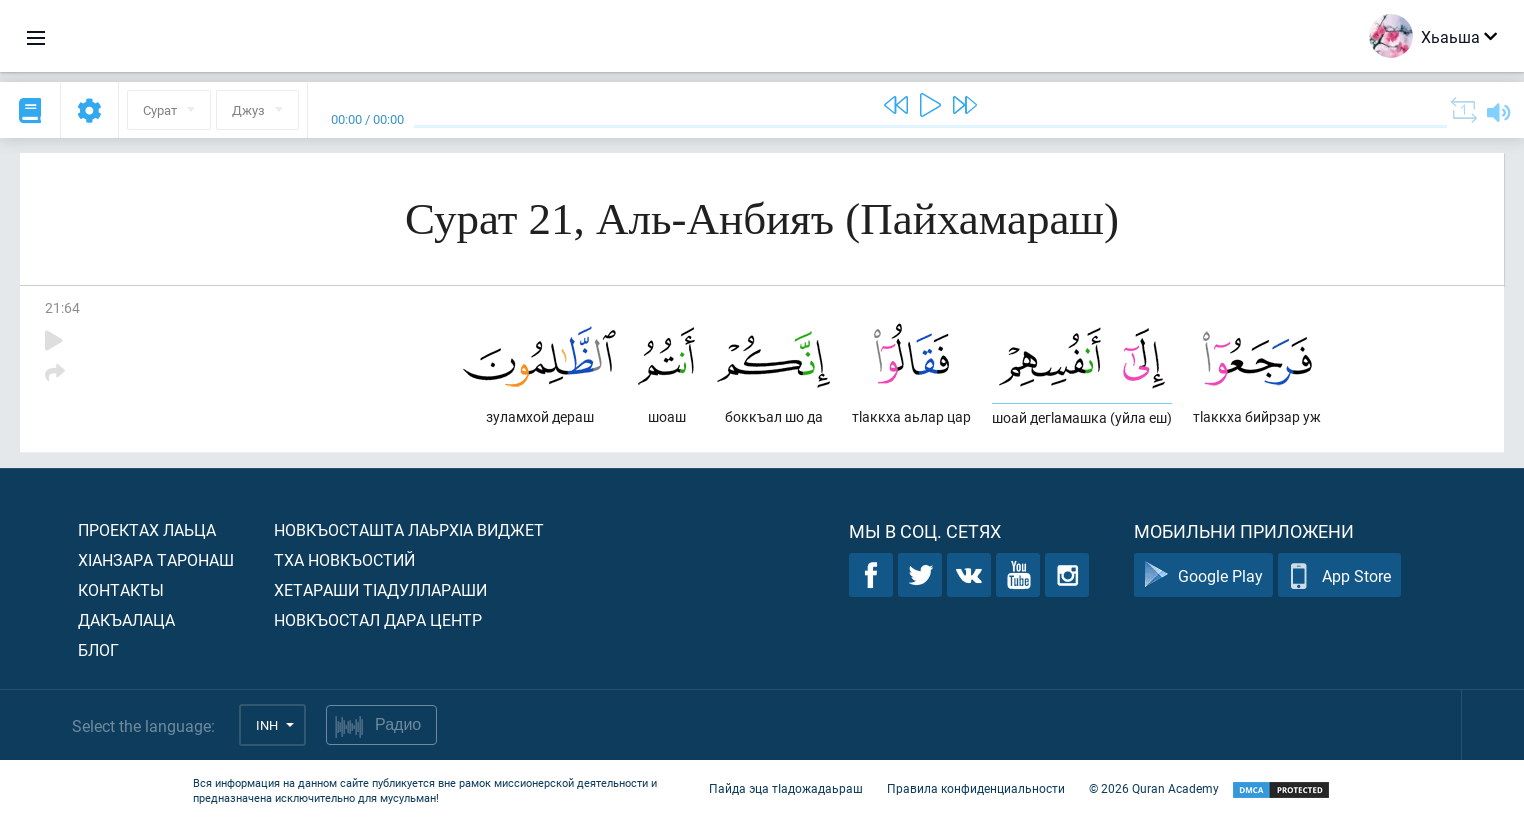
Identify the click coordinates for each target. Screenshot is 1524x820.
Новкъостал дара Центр (378, 619)
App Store (1339, 575)
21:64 (62, 307)
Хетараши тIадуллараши (380, 589)
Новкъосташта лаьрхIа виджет (409, 529)
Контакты (121, 589)
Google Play (1203, 575)
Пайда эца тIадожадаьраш (786, 788)
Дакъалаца (126, 619)
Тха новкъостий (344, 559)
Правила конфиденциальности (976, 788)
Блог (98, 649)
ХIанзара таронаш (156, 559)
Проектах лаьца (147, 529)
